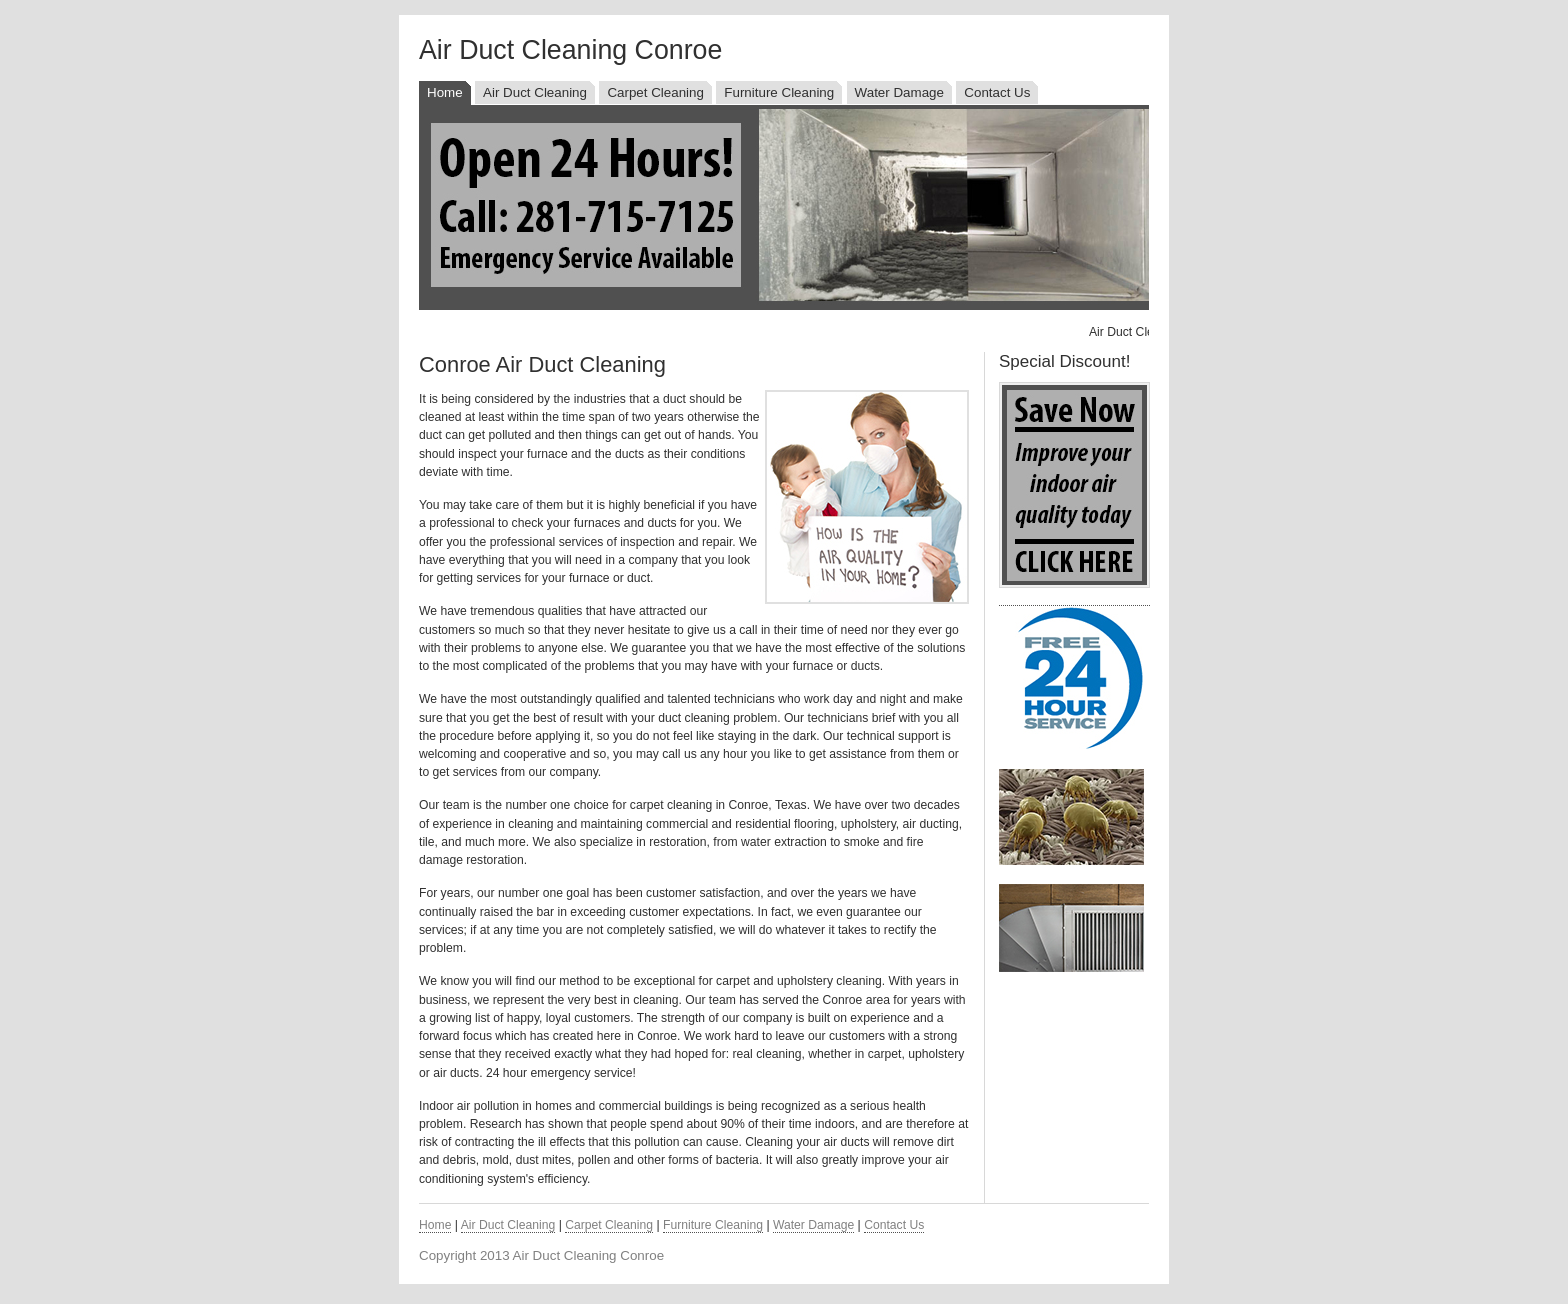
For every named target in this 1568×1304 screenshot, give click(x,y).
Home (445, 92)
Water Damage (899, 92)
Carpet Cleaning (655, 92)
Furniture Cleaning (779, 92)
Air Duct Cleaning (535, 92)
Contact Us (997, 92)
